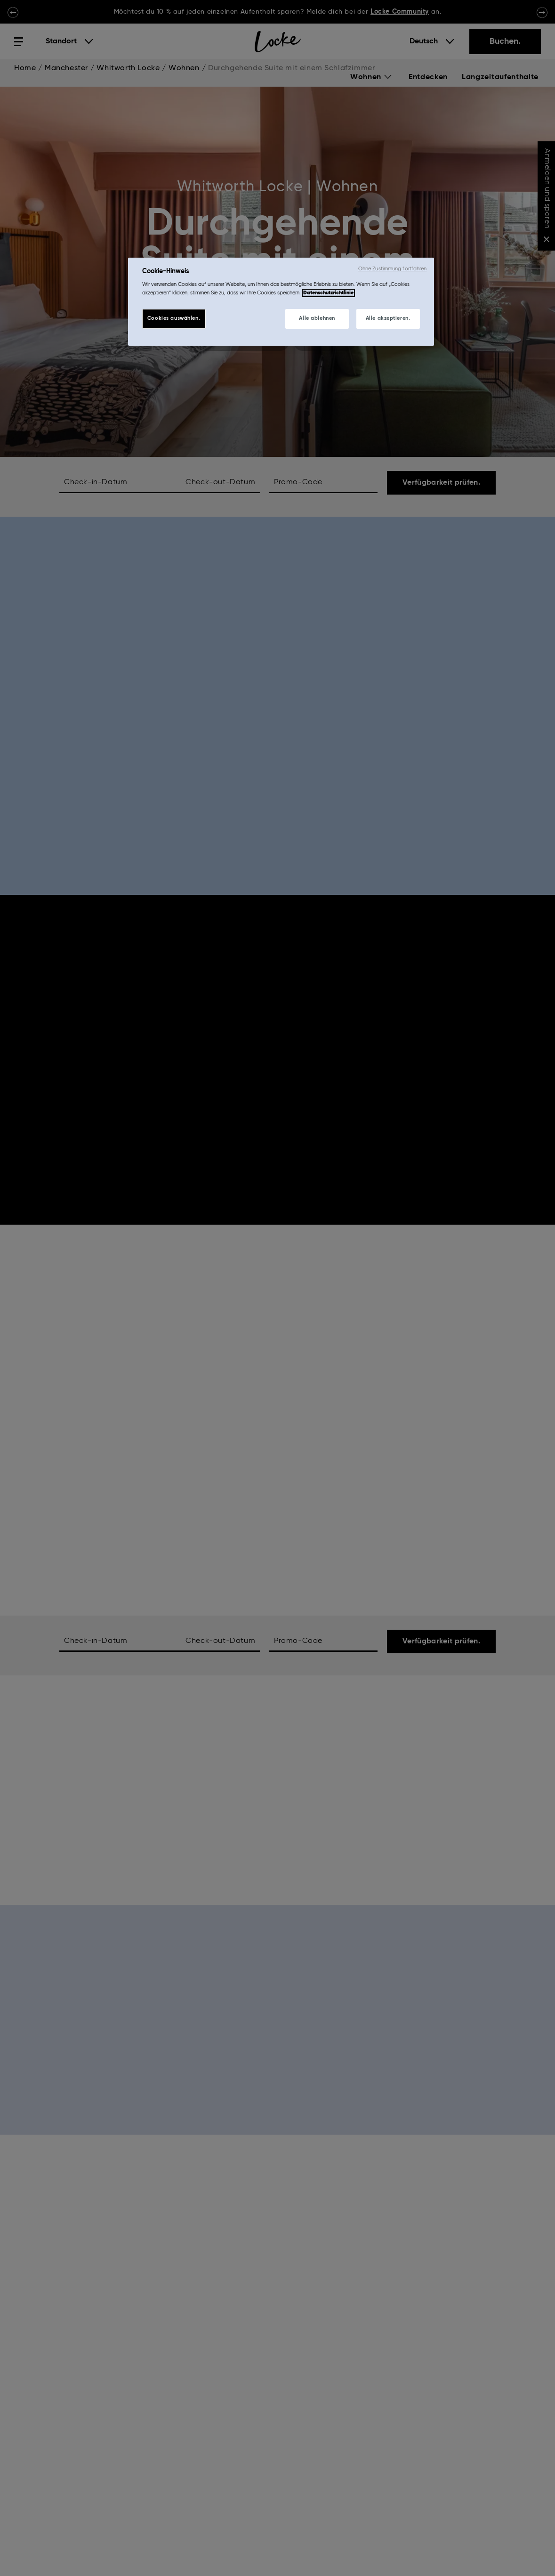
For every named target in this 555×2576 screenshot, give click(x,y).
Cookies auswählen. (173, 318)
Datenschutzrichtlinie (328, 293)
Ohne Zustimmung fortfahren (392, 269)
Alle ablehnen (317, 318)
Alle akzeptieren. (388, 318)
